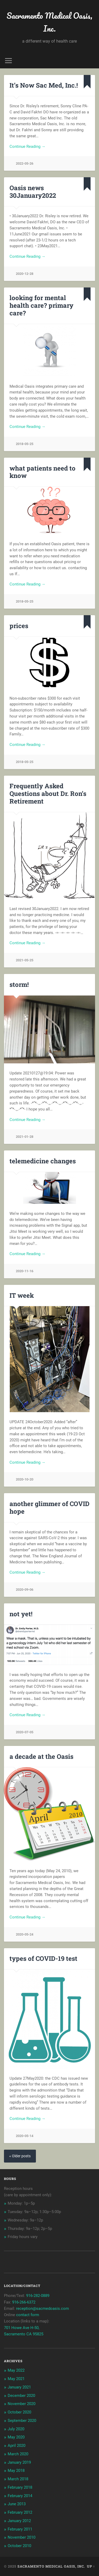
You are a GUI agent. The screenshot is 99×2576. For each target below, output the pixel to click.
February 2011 (20, 2529)
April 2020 (16, 2445)
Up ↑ (91, 2566)
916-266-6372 (23, 2302)
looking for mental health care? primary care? (41, 305)
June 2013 (17, 2504)
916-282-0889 (37, 2295)
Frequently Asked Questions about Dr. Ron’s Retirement (48, 793)
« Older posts (20, 2156)
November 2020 (21, 2403)
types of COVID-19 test (43, 1958)
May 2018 (16, 2470)
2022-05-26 (24, 163)
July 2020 (16, 2429)
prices (19, 626)
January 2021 (19, 2387)
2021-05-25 (24, 960)
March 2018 (18, 2479)
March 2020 (18, 2454)
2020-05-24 (24, 1934)
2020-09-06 (24, 1590)
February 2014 (20, 2495)
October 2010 (19, 2545)
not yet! (21, 1614)
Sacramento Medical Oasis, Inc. (49, 22)
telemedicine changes (43, 1161)
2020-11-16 (24, 1271)
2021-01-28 (24, 1137)
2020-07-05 (24, 1732)
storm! (19, 984)
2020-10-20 (24, 1479)
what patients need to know (43, 472)
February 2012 (20, 2512)
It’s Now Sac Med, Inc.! (44, 85)
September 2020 (22, 2420)
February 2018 (20, 2487)
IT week (22, 1295)
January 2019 (19, 2462)
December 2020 (21, 2395)
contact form (27, 2314)
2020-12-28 (24, 274)
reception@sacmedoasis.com (42, 2308)
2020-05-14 (24, 2136)
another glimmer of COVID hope (49, 1507)
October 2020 (19, 2412)
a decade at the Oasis (41, 1756)
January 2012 (19, 2520)
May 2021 (16, 2378)
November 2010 (21, 2537)
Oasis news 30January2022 (33, 192)
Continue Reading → (27, 146)
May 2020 (16, 2437)
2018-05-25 (24, 444)
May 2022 (16, 2370)
